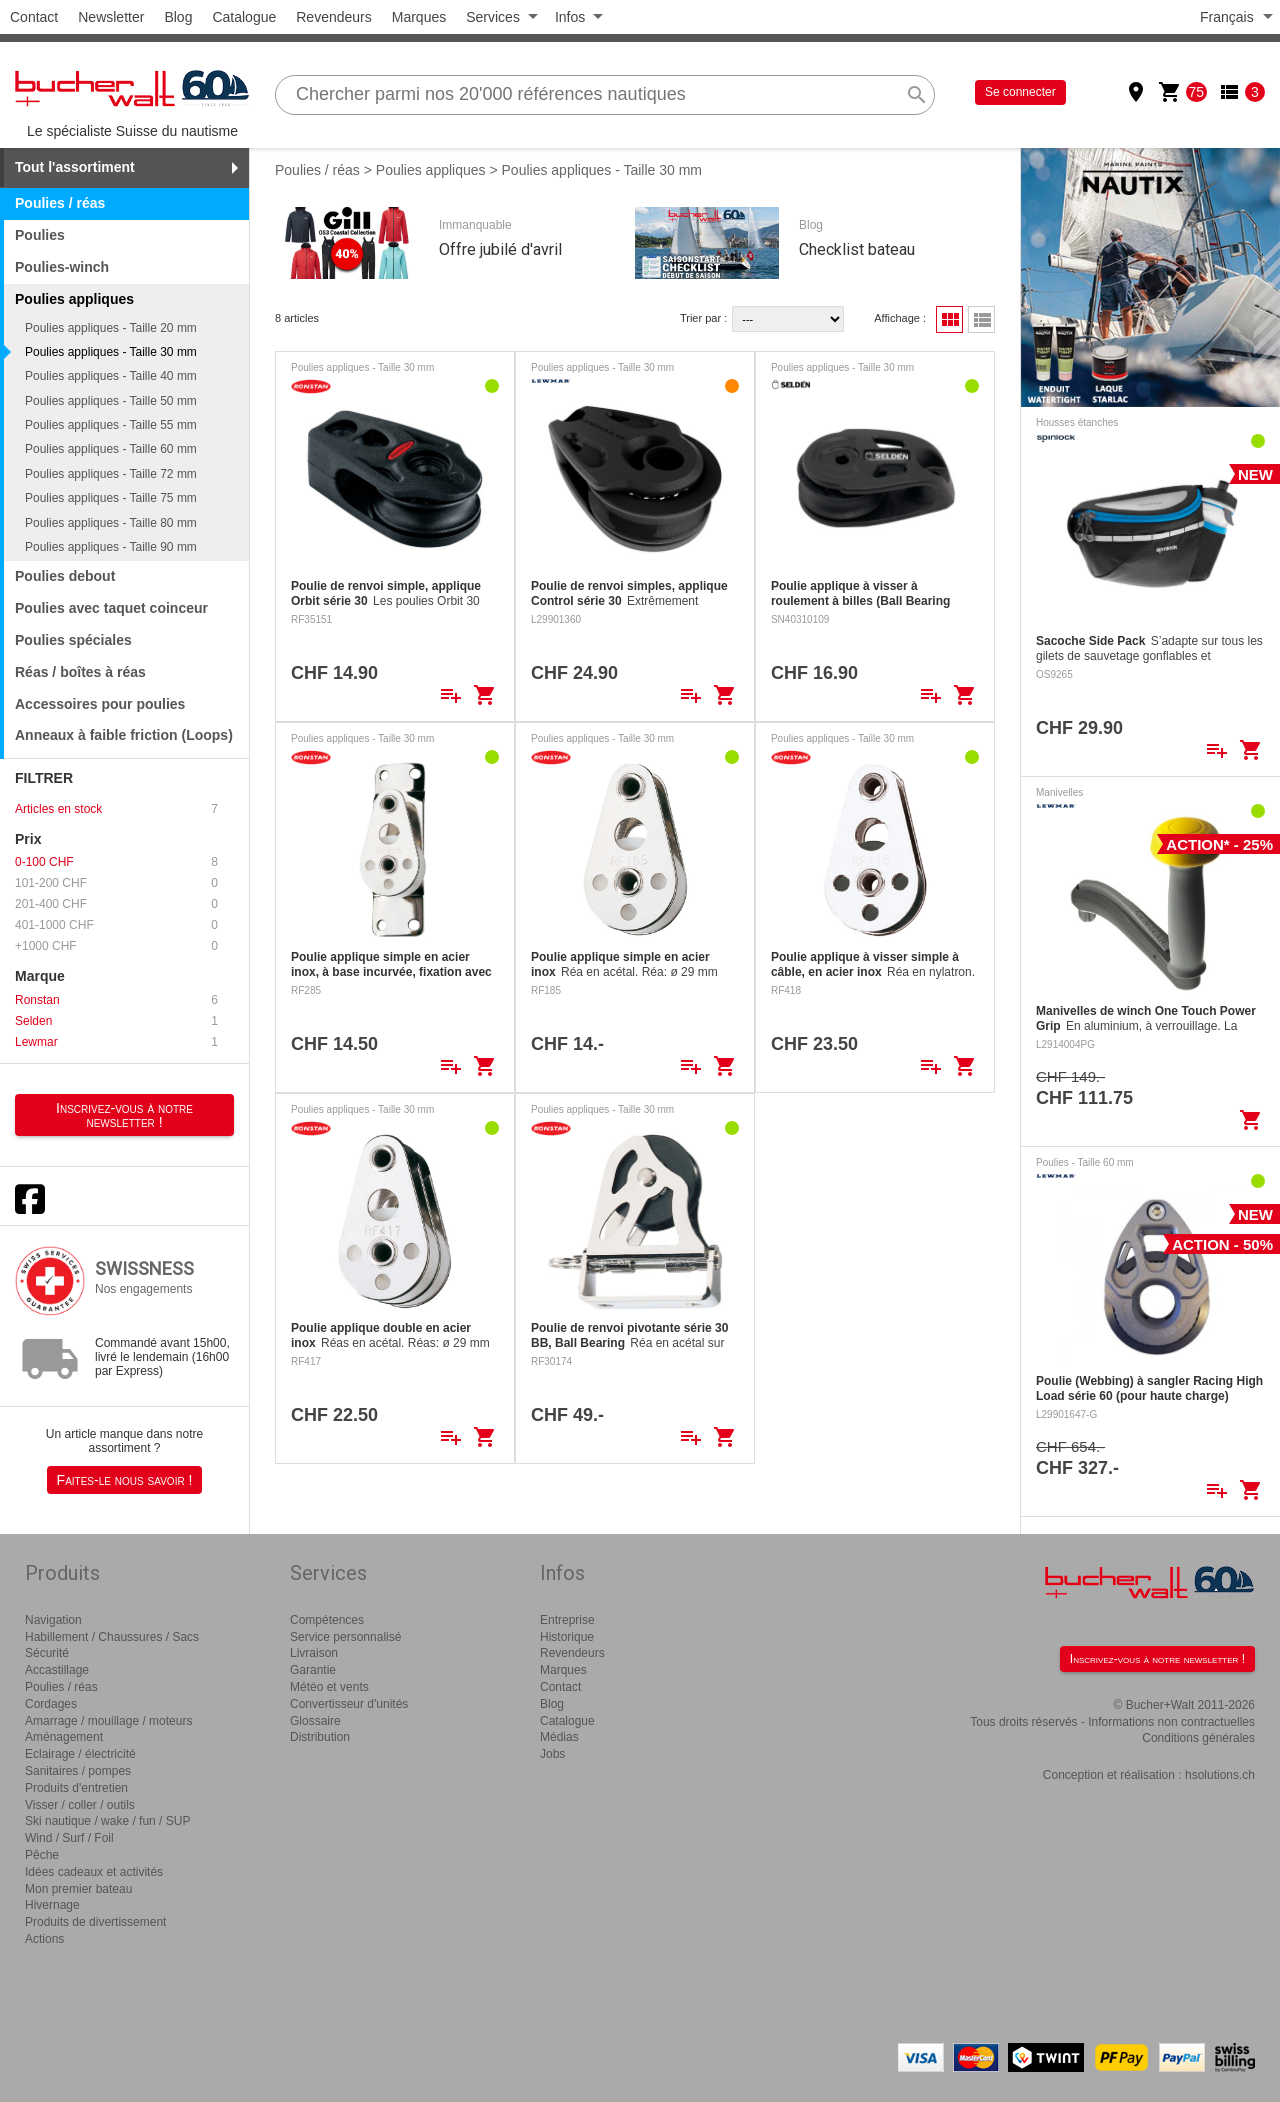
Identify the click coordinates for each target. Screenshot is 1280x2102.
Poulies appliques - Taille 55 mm (111, 425)
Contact (34, 17)
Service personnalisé (345, 1637)
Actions (44, 1939)
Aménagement (64, 1737)
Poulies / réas (60, 203)
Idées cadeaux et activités (94, 1872)
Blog (178, 17)
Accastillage (57, 1670)
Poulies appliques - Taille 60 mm (111, 449)
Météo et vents (329, 1687)
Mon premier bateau (78, 1889)
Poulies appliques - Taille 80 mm (111, 523)
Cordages (51, 1704)
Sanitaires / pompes (78, 1771)
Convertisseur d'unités (349, 1704)
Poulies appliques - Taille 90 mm (111, 547)
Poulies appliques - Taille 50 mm (111, 401)
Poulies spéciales (73, 640)
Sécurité (47, 1653)
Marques (419, 17)
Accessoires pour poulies (100, 704)
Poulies (40, 235)
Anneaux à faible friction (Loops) (124, 735)
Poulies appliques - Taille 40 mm (111, 376)
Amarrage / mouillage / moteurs (108, 1721)
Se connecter (1020, 92)
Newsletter (111, 17)
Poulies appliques (431, 170)
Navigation (53, 1620)
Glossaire (315, 1721)
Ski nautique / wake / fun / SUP (107, 1821)
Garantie (313, 1670)
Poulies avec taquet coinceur (111, 608)
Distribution (320, 1737)
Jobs (552, 1754)
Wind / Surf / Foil (69, 1838)
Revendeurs (334, 17)
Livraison (314, 1653)
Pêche (42, 1855)
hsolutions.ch (1220, 1775)
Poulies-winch (62, 267)
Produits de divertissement (95, 1922)
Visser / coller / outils (80, 1805)
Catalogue (244, 17)
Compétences (327, 1620)
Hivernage (52, 1905)
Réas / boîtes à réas (80, 672)
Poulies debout (65, 576)
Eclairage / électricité (80, 1754)
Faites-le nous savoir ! (125, 1480)
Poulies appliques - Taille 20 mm (111, 328)
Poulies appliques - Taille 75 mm (111, 498)
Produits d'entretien (76, 1788)
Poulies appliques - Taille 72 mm (111, 474)
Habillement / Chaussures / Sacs (112, 1637)
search (917, 95)
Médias (559, 1737)
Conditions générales (1198, 1738)
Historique (567, 1637)
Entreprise (567, 1620)
